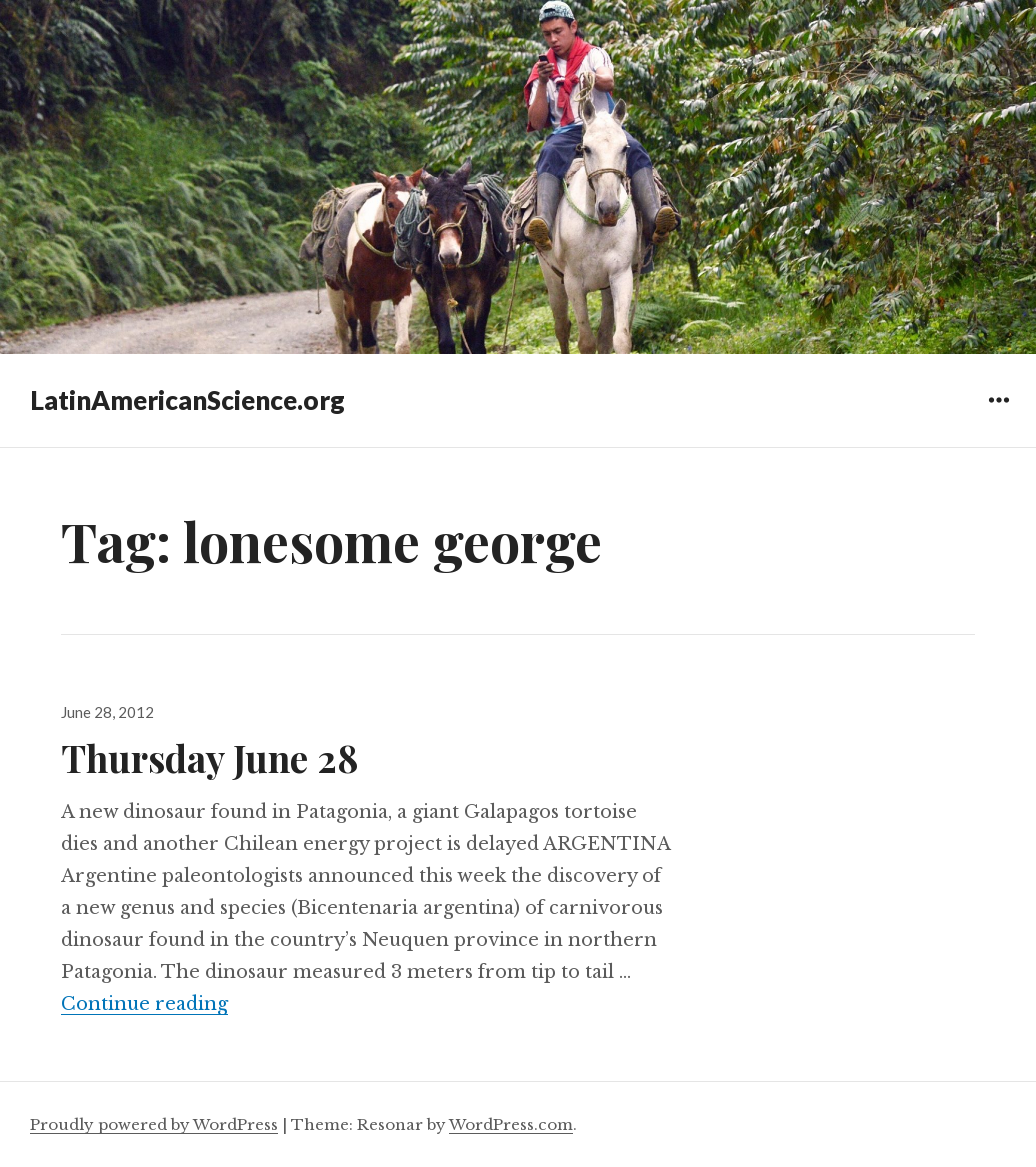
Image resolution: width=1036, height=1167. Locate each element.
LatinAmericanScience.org (187, 400)
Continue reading (144, 1004)
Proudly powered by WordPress (154, 1124)
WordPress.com (511, 1124)
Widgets (998, 414)
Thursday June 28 (210, 757)
